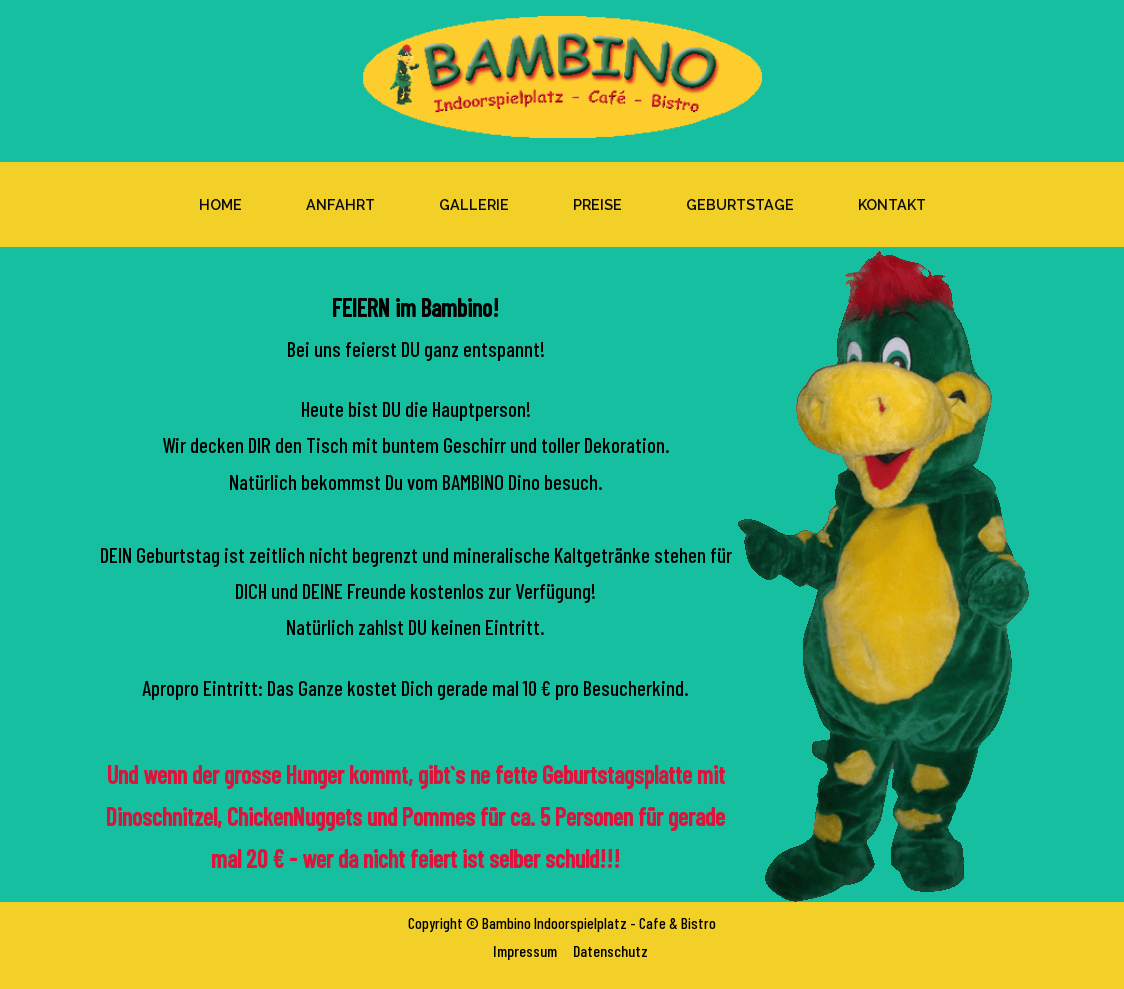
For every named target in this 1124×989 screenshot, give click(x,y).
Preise (597, 204)
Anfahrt (340, 204)
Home (220, 204)
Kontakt (892, 204)
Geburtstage (740, 204)
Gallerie (474, 204)
